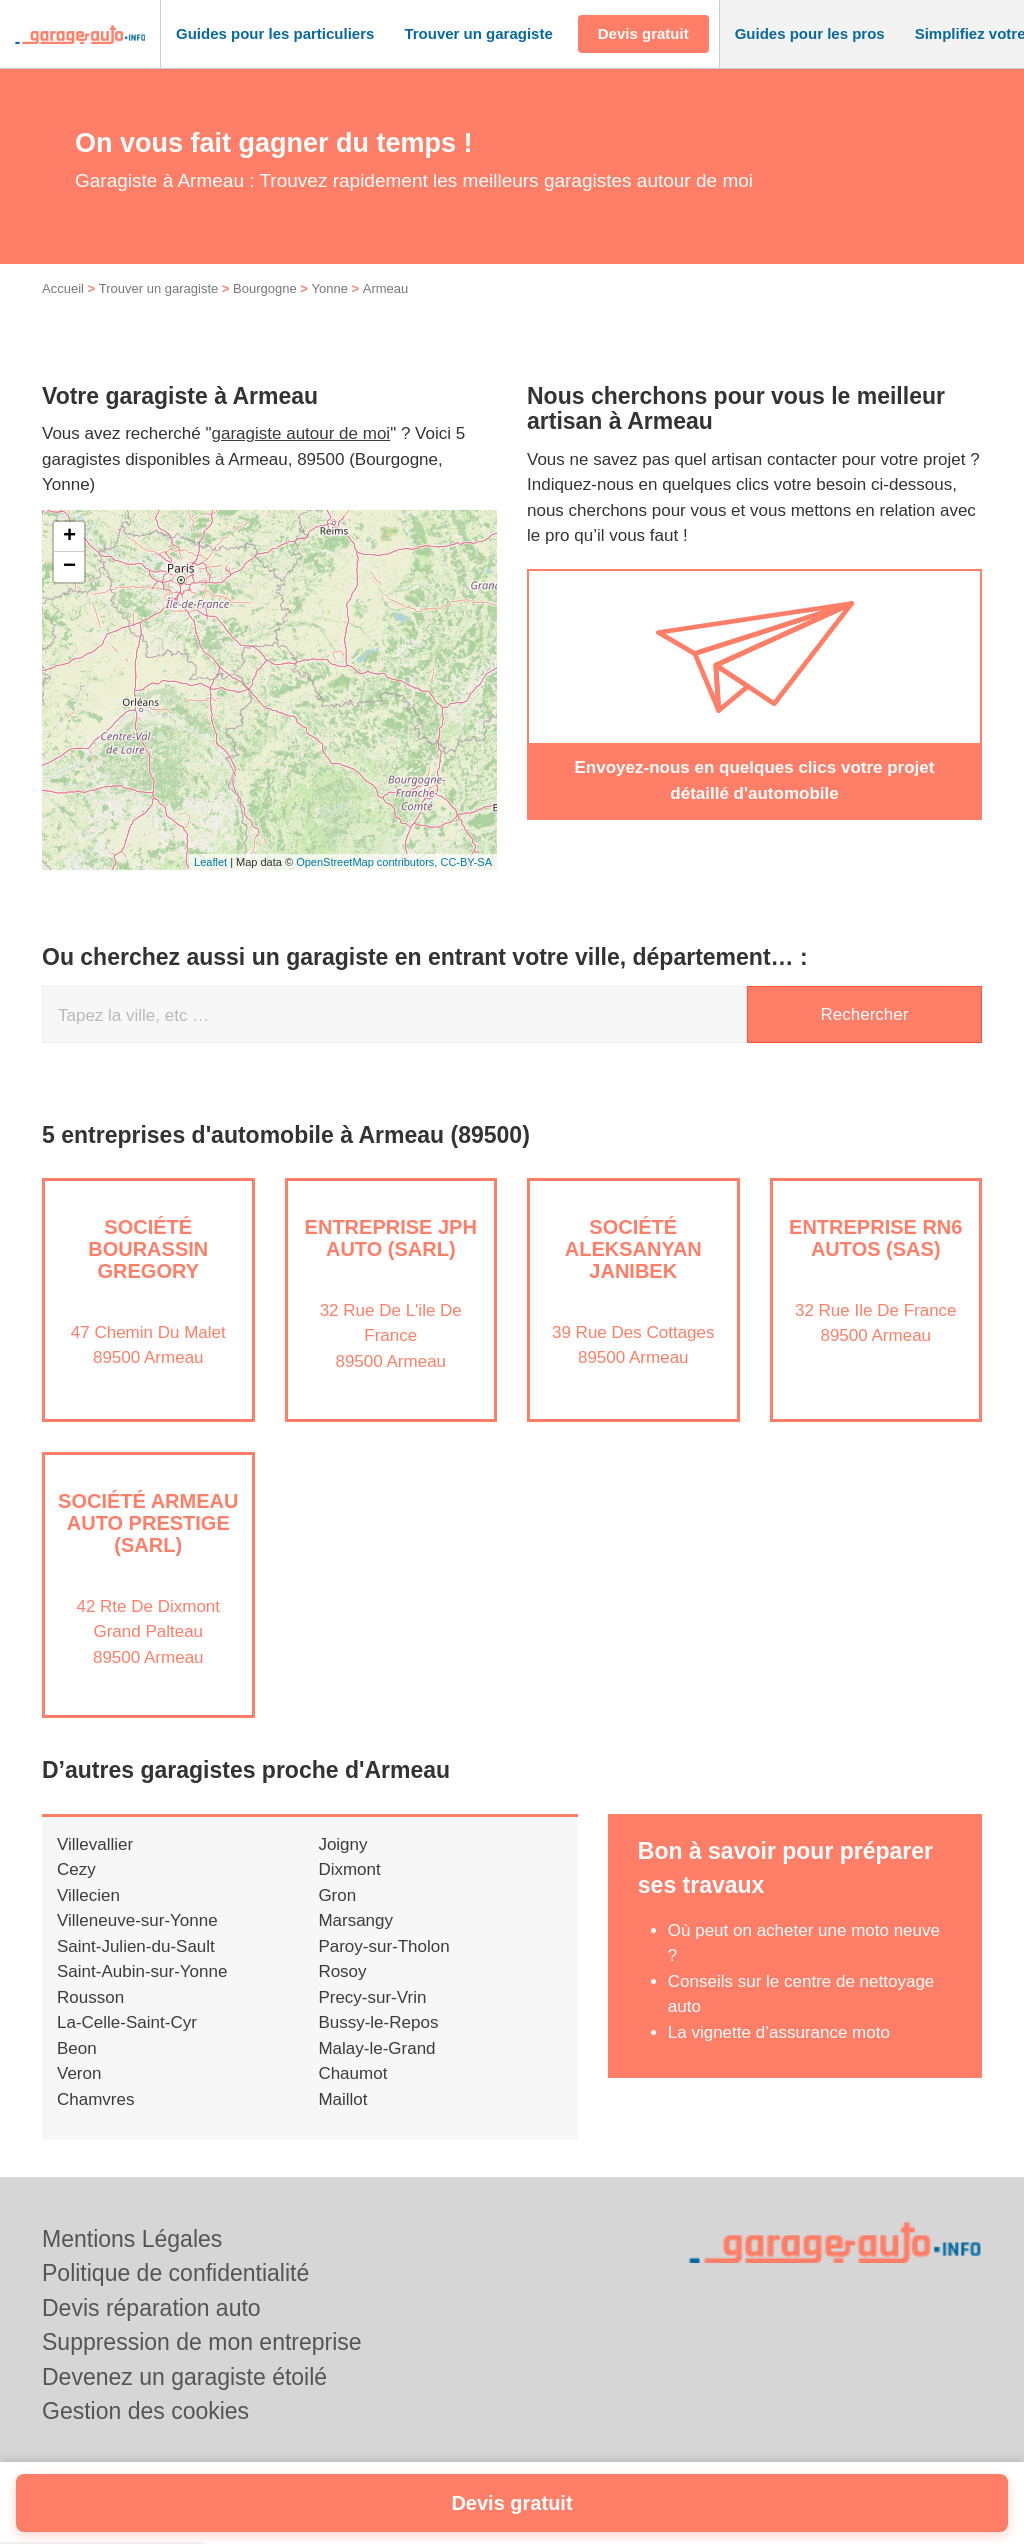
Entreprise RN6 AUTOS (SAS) (875, 1238)
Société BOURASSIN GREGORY (148, 1249)
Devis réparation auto (151, 2308)
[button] (275, 34)
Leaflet (210, 862)
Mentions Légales (132, 2239)
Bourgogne (265, 288)
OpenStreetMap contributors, (368, 862)
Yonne (330, 288)
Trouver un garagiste (158, 288)
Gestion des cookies (145, 2411)
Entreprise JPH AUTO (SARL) (391, 1238)
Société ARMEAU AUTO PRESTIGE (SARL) (148, 1523)
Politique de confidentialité (175, 2273)
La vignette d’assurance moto (779, 2032)
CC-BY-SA (466, 862)
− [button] (69, 567)
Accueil (63, 288)
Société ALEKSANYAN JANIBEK (633, 1249)
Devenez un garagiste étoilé (184, 2377)
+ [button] (69, 537)
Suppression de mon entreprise (202, 2342)
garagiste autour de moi (301, 433)
